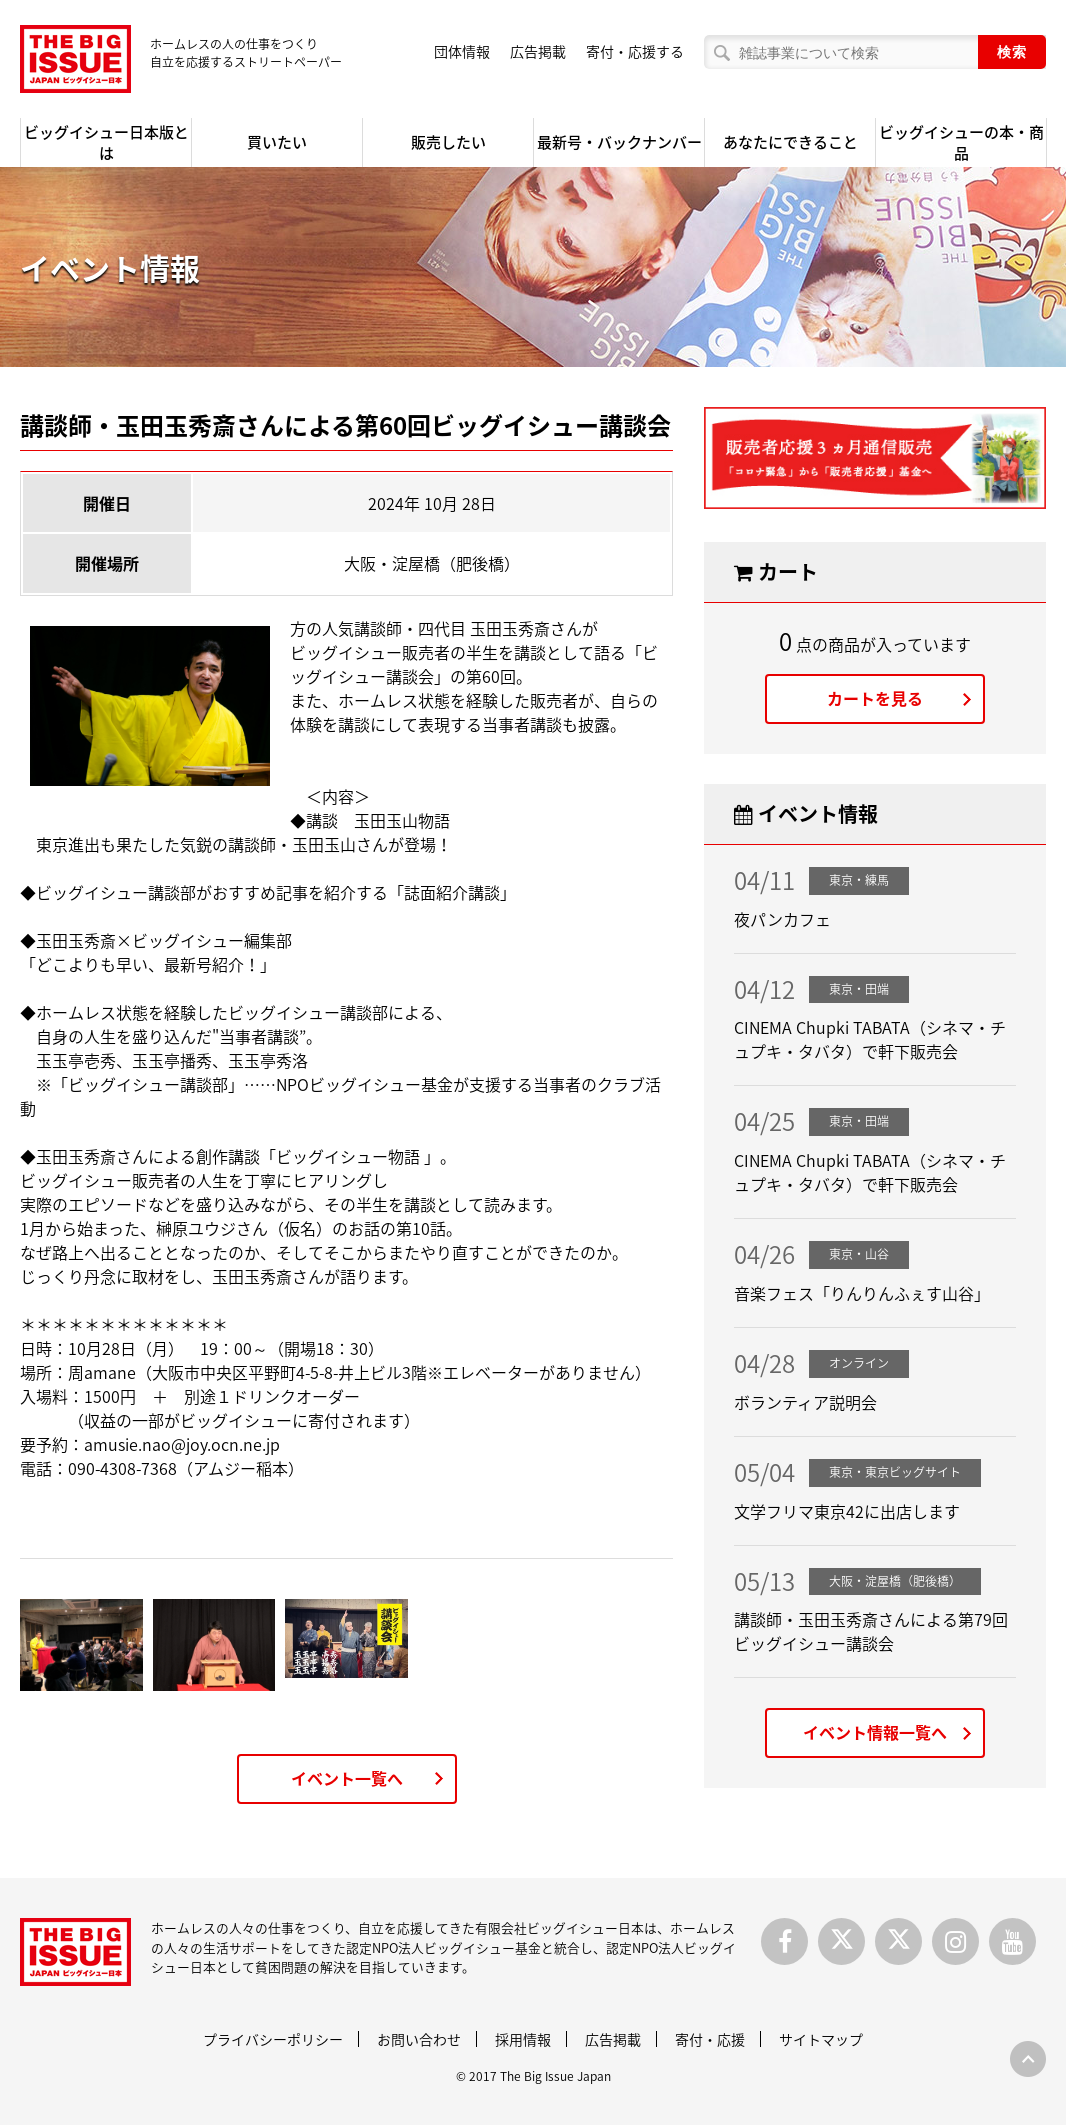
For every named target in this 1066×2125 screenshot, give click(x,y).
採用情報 (523, 2039)
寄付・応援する (635, 51)
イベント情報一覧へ (875, 1732)
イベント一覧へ (347, 1778)
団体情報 (462, 51)
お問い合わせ (419, 2039)
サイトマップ (821, 2039)
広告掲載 (538, 51)
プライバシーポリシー (273, 2039)
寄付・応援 (710, 2039)
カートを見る (875, 698)
